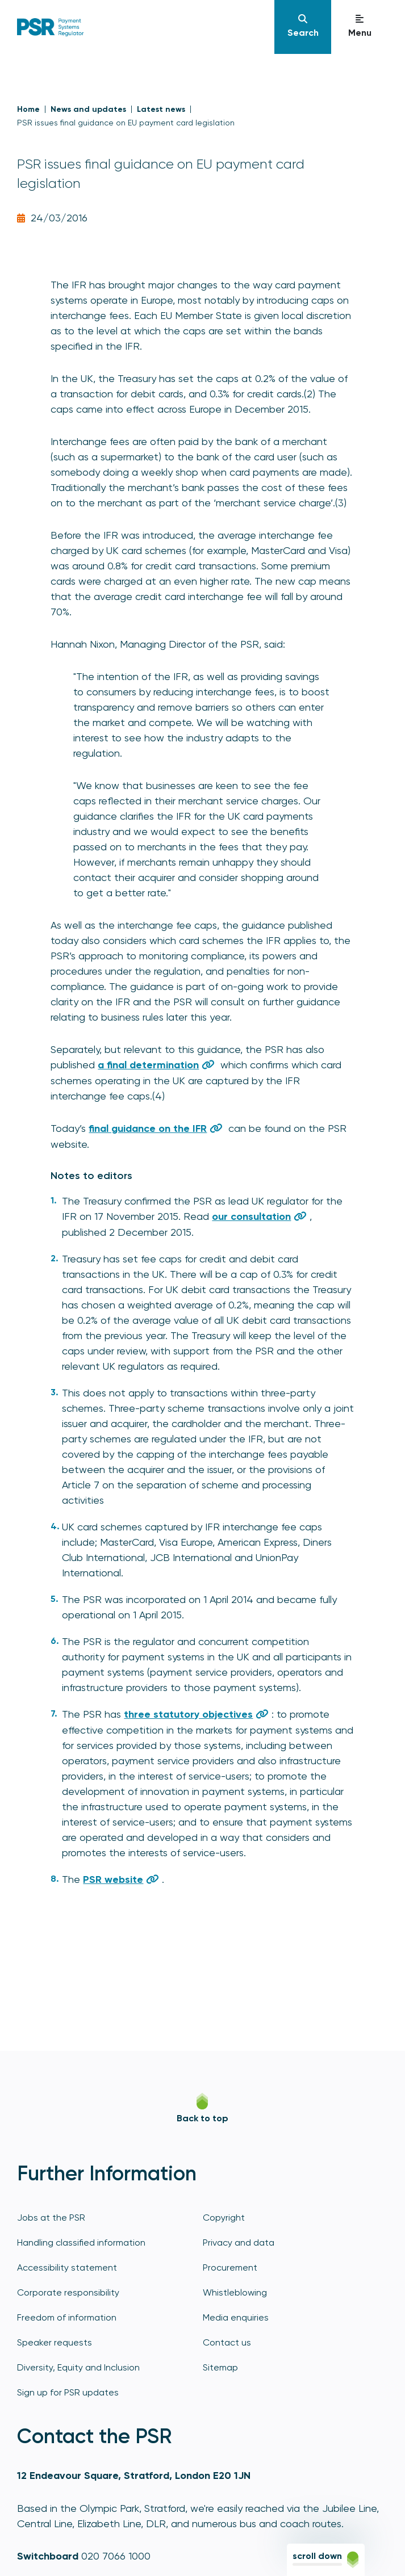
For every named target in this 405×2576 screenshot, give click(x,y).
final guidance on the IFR (148, 1128)
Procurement (230, 2267)
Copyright (224, 2217)
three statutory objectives (188, 1714)
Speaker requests (54, 2342)
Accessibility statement (67, 2267)
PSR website (113, 1879)
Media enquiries (236, 2317)
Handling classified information (81, 2242)
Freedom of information (66, 2317)
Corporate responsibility (68, 2292)
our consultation (251, 1216)
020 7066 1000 (116, 2556)
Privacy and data (238, 2242)
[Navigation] (302, 27)
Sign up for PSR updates (68, 2392)
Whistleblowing (235, 2292)
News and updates (88, 109)
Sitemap (220, 2367)
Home (28, 109)
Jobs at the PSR (51, 2217)
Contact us (227, 2342)
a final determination (148, 1065)
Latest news (161, 109)
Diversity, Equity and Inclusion (78, 2367)
